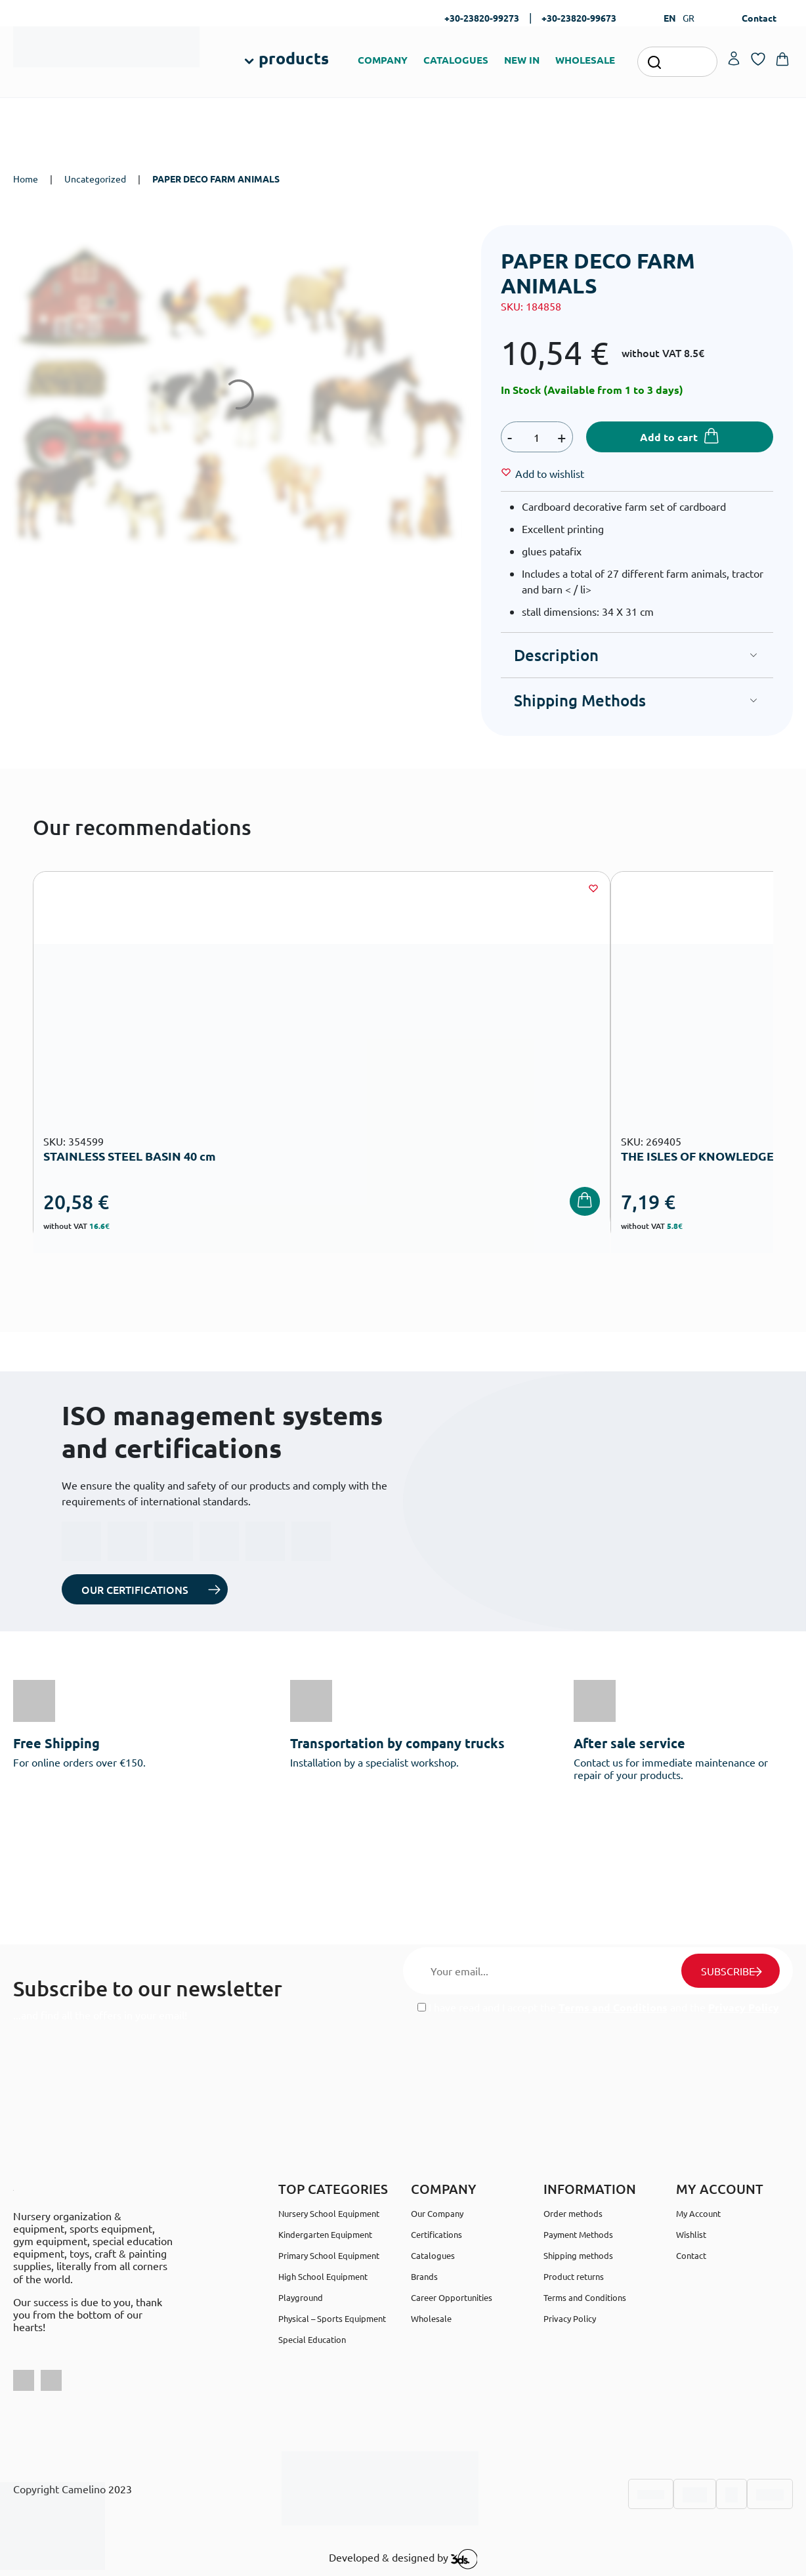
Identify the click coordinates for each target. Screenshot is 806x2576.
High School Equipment (323, 2276)
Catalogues (433, 2255)
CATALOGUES (455, 59)
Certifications (436, 2234)
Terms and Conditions (613, 2007)
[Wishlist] (549, 473)
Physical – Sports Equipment (332, 2318)
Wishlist (691, 2234)
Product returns (573, 2276)
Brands (424, 2276)
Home (25, 178)
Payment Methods (578, 2234)
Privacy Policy (743, 2007)
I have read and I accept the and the (598, 2007)
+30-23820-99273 (481, 18)
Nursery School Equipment (328, 2213)
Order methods (573, 2213)
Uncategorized (95, 178)
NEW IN (522, 59)
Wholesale (431, 2318)
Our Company (437, 2213)
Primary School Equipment (328, 2255)
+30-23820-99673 (578, 18)
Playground (300, 2297)
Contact (759, 18)
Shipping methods (578, 2255)
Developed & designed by (403, 2559)
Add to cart (669, 437)
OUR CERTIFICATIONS (134, 1589)
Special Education (312, 2339)
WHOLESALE (585, 59)
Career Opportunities (451, 2297)
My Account (698, 2213)
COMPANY (383, 59)
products (294, 57)
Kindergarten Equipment (325, 2234)
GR (688, 18)
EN (670, 18)
